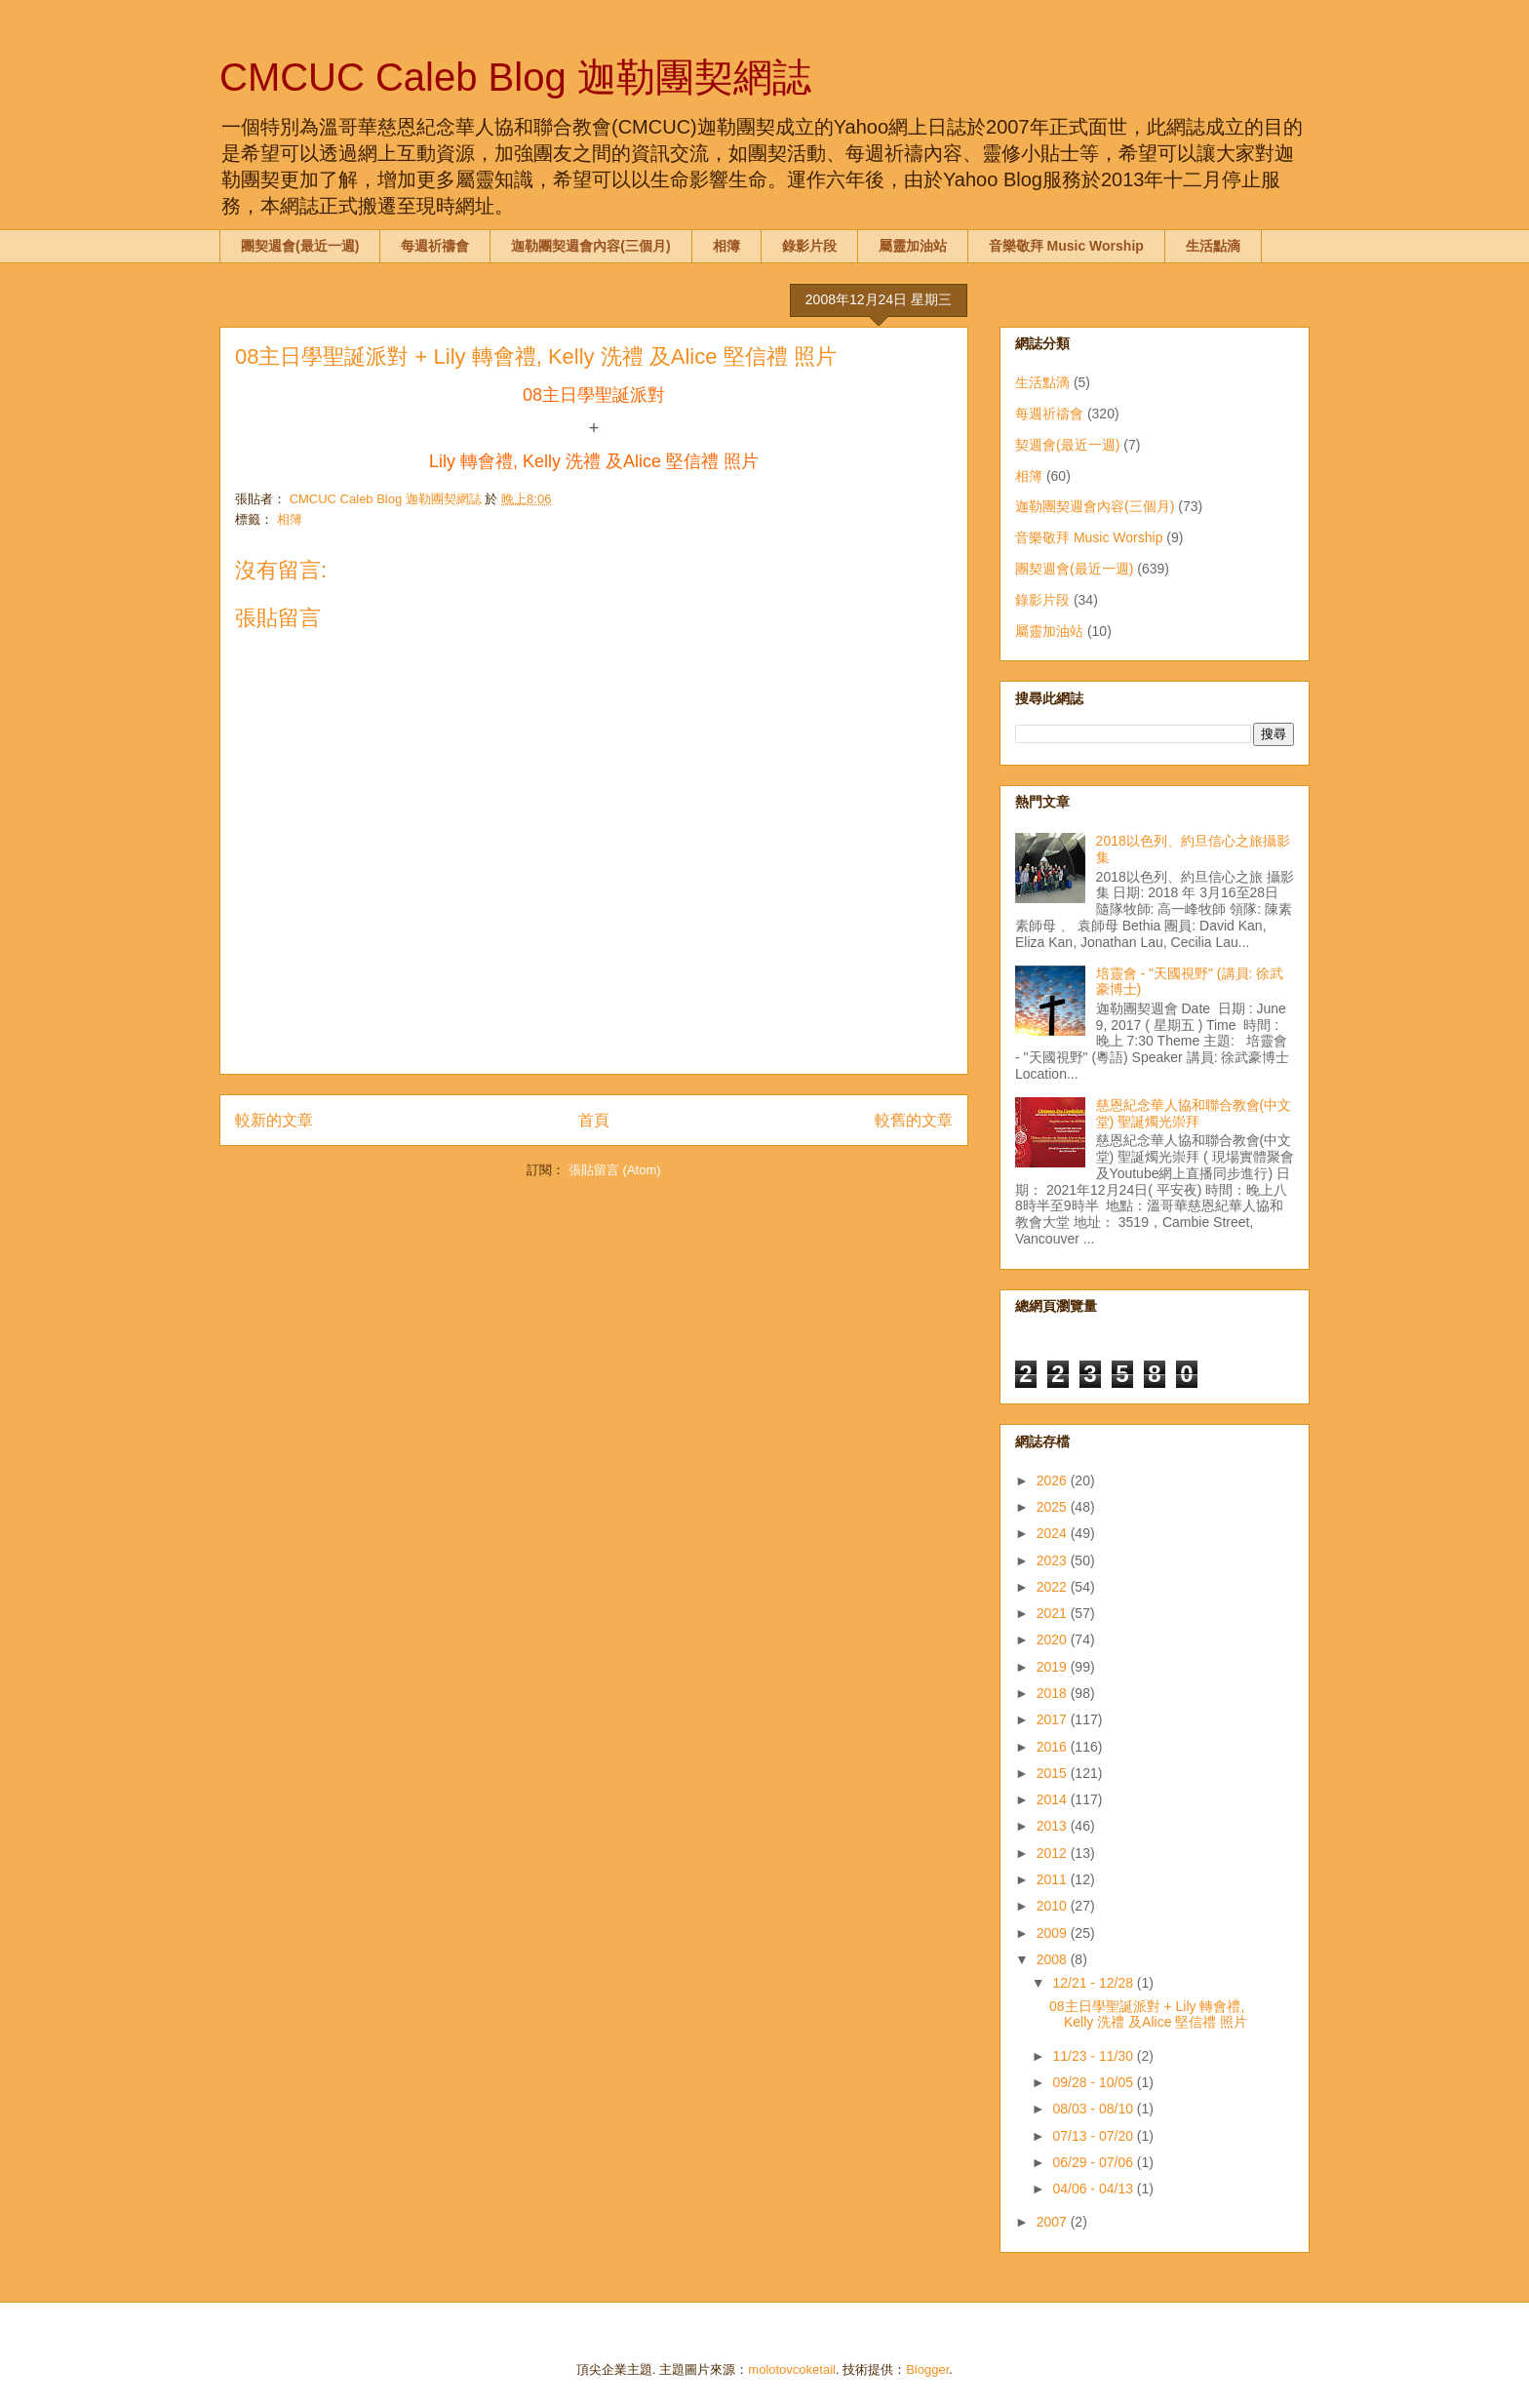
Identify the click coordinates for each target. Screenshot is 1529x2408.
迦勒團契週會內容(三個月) (590, 246)
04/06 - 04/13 (1094, 2188)
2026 (1054, 1480)
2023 (1054, 1560)
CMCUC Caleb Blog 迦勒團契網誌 (515, 77)
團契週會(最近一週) (300, 246)
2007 (1054, 2222)
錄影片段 (809, 246)
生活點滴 (1213, 246)
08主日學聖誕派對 (594, 395)
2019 (1054, 1667)
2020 (1054, 1639)
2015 (1054, 1773)
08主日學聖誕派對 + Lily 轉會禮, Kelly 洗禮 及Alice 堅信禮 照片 (1148, 2014)
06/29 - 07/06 (1094, 2162)
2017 (1054, 1719)
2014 (1054, 1799)
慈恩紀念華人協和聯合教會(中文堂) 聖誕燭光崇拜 (1194, 1113)
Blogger (927, 2369)
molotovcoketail (792, 2369)
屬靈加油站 (913, 246)
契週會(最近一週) (1067, 445)
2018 (1054, 1693)
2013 (1054, 1826)
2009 (1054, 1933)
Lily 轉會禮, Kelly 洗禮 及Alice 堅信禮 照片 (594, 461)
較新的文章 (274, 1120)
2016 (1054, 1747)
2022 (1054, 1587)
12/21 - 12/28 (1094, 1983)
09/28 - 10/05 (1094, 2082)
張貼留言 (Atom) (614, 1170)
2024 (1054, 1533)
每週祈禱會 (435, 246)
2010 (1054, 1906)
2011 (1054, 1879)
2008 (1054, 1959)
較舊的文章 (914, 1120)
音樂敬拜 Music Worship (1066, 246)
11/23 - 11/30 (1094, 2056)
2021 (1054, 1613)
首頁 (593, 1120)
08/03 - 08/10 (1094, 2108)
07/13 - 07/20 (1094, 2136)
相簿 (726, 246)
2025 (1054, 1507)
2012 (1054, 1853)
